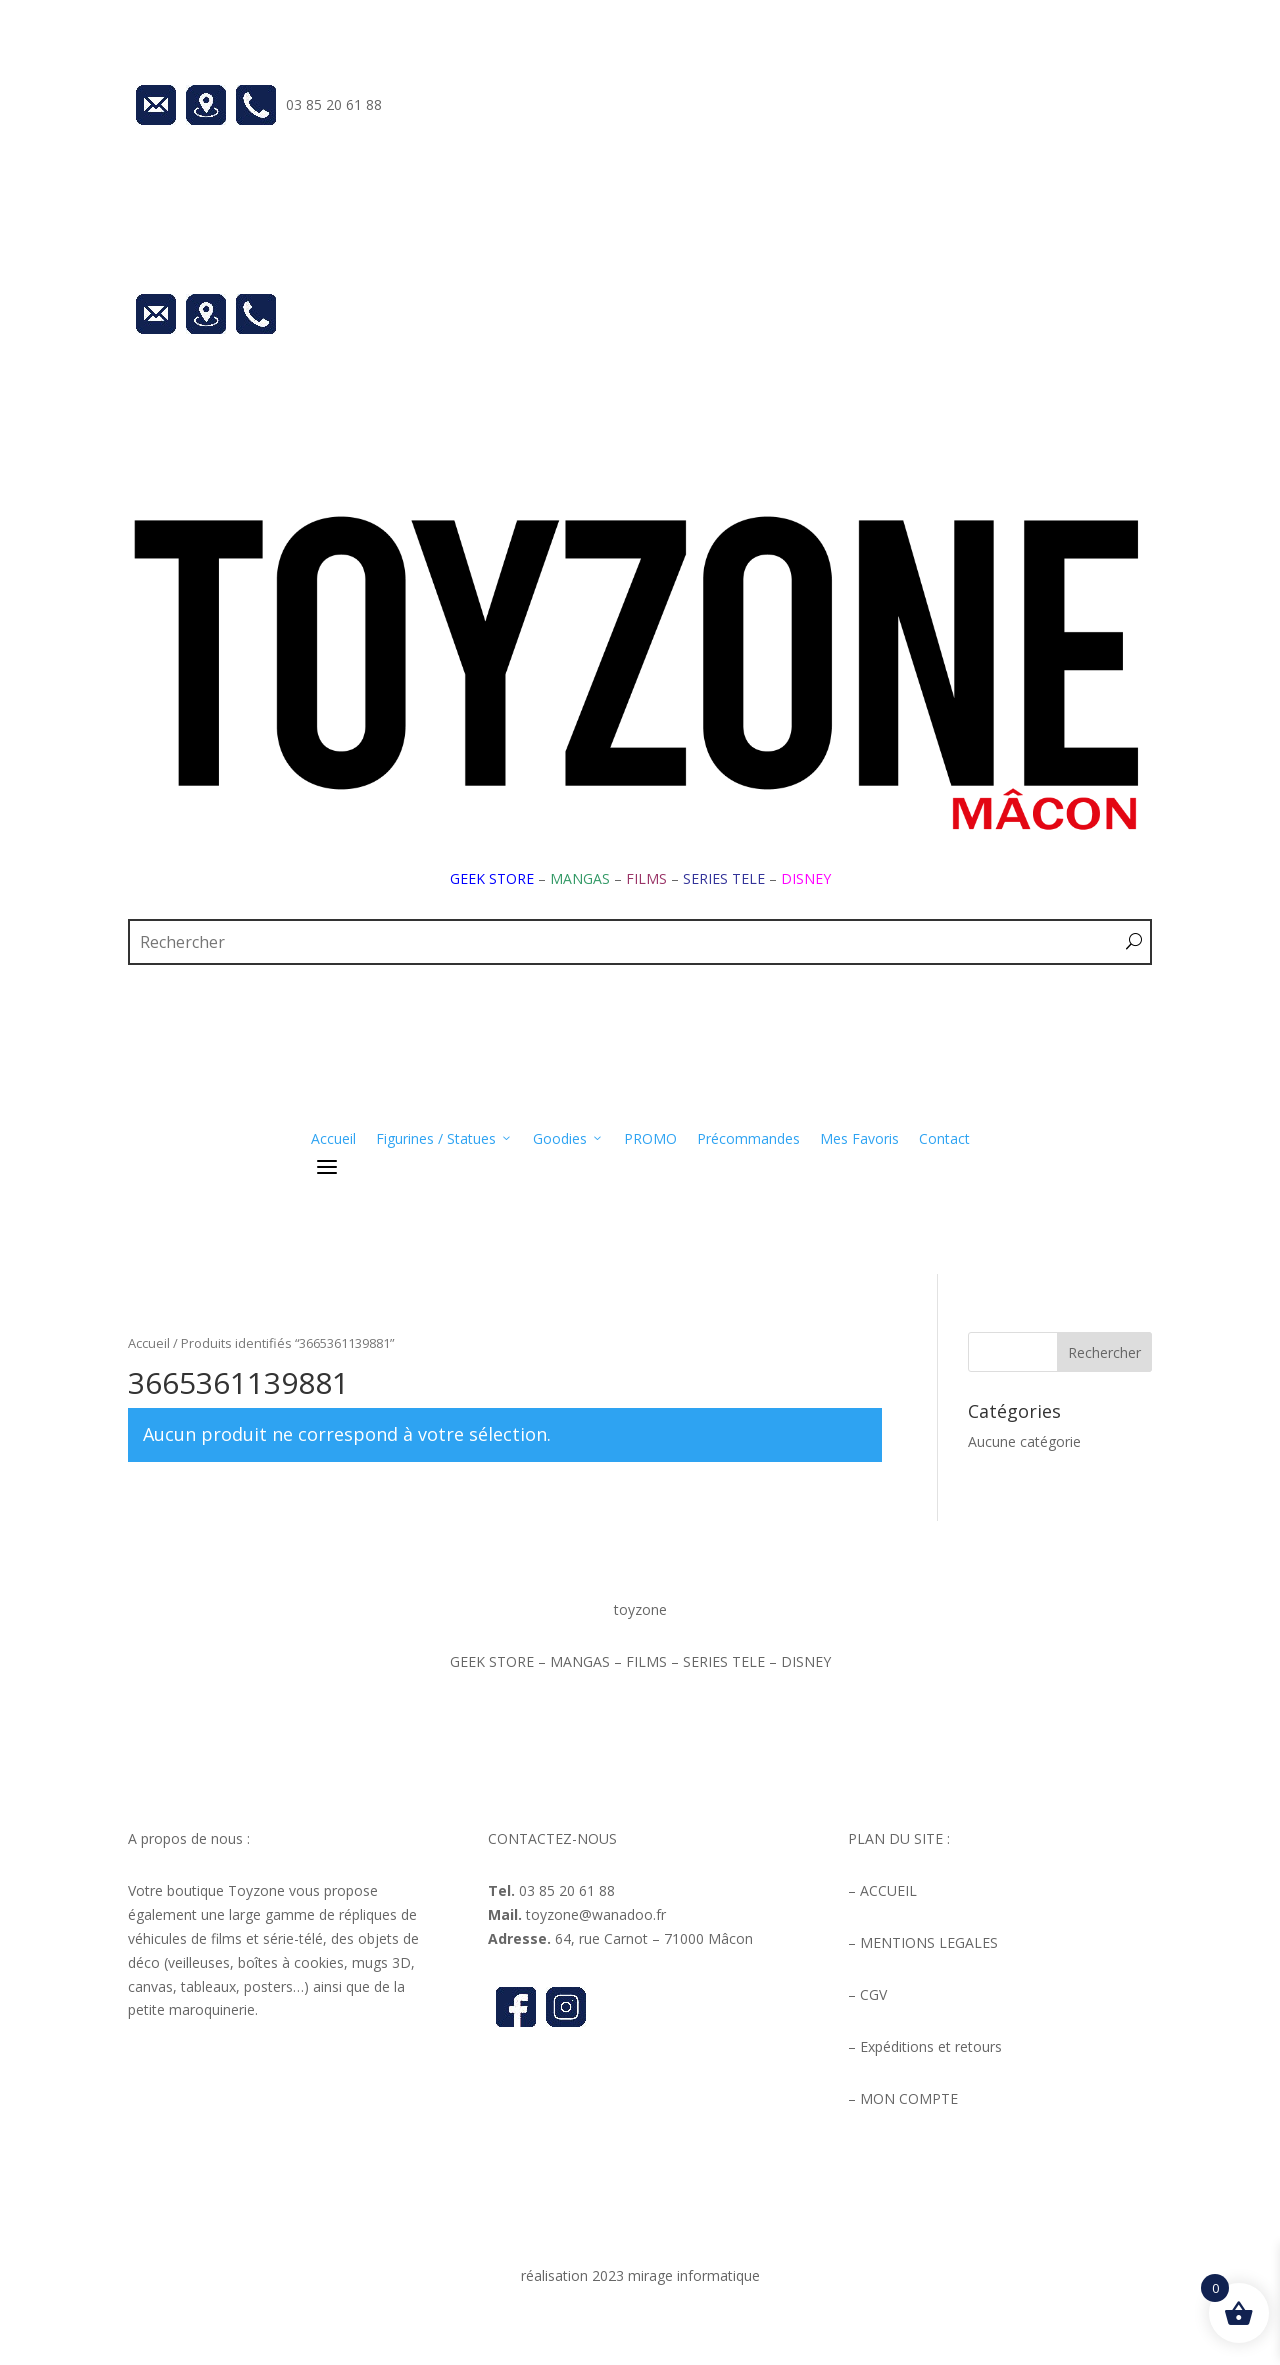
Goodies (568, 1139)
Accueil (333, 1138)
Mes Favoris (859, 1138)
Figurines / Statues (444, 1139)
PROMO (650, 1138)
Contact (944, 1138)
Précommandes (748, 1138)
